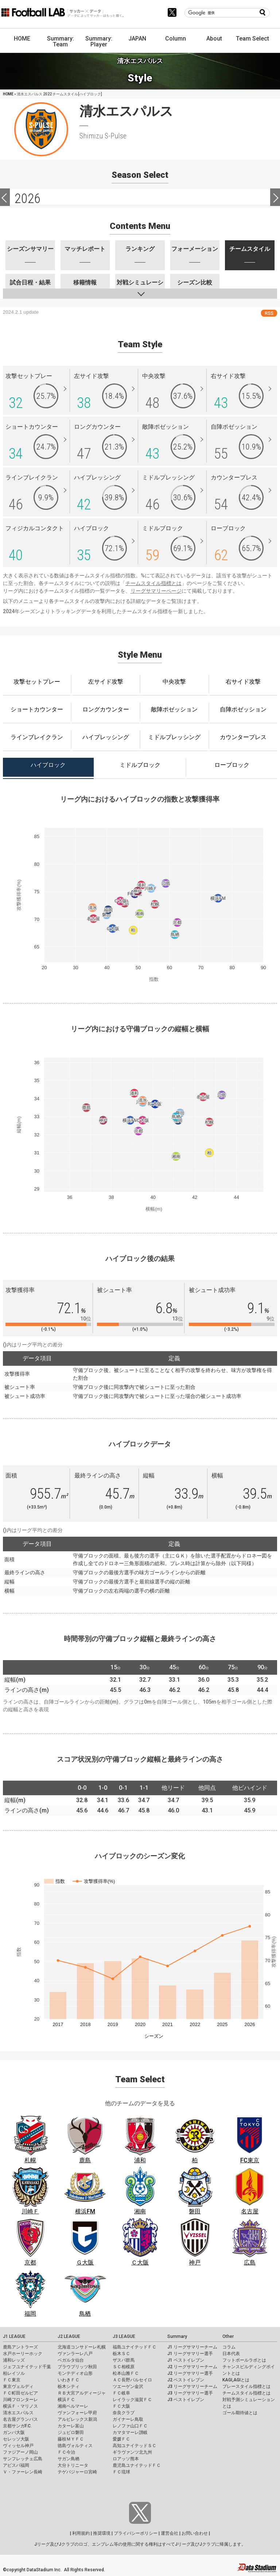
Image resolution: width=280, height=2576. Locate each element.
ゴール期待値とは (239, 2412)
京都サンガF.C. (17, 2425)
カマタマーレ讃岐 (130, 2432)
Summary (177, 2336)
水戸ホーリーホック (22, 2353)
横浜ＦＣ (66, 2399)
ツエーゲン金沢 (128, 2386)
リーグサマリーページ (156, 591)
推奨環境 (101, 2533)
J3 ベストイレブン (185, 2399)
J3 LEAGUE (124, 2336)
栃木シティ (68, 2386)
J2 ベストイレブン (185, 2379)
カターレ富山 (71, 2425)
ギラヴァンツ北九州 (132, 2452)
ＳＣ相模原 (124, 2366)
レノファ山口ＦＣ (130, 2425)
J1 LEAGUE (14, 2336)
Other (228, 2336)
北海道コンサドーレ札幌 (82, 2347)
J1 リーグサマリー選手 (190, 2353)
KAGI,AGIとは (235, 2379)
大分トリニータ (73, 2465)
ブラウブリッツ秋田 (77, 2366)
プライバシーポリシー (136, 2533)
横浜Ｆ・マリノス (20, 2406)
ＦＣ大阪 (121, 2406)
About (214, 38)
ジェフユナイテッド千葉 (27, 2366)
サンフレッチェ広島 (22, 2458)
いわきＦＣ (68, 2379)
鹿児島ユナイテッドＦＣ (137, 2465)
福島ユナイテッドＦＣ (134, 2347)
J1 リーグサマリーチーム (192, 2347)
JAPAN (137, 38)
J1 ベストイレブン (185, 2360)
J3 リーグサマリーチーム (192, 2386)
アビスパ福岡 (16, 2465)
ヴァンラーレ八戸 (75, 2353)
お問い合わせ (195, 2533)
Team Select (252, 38)
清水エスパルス (18, 2412)
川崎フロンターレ (20, 2399)
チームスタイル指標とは (153, 583)
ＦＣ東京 (11, 2379)
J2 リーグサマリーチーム (192, 2366)
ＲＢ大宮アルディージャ (82, 2393)
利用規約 (81, 2533)
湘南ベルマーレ (73, 2406)
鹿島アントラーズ (20, 2347)
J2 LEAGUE (69, 2336)
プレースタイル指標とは (246, 2386)
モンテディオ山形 (75, 2373)
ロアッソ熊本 (126, 2458)
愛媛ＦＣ (121, 2439)
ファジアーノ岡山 (20, 2452)
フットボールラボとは (244, 2360)
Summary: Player (98, 41)
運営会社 (169, 2533)
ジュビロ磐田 (71, 2432)
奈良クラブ (124, 2412)
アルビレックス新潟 (77, 2419)
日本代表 (231, 2353)
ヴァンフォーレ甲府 (77, 2412)
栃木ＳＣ (121, 2353)
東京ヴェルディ (18, 2386)
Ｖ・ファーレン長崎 (22, 2471)
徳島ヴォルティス (75, 2445)
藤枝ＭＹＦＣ (71, 2439)
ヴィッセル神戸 (18, 2445)
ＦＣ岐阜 (121, 2393)
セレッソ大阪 (16, 2439)
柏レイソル (14, 2373)
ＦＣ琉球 (121, 2471)
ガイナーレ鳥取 (128, 2419)
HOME (22, 38)
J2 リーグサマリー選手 (190, 2373)
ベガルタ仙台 (71, 2360)
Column (175, 38)
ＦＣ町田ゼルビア (20, 2393)
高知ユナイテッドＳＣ (134, 2445)
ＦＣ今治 (66, 2452)
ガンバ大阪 (14, 2432)
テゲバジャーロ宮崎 (77, 2471)
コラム (229, 2347)
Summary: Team (60, 41)
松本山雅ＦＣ (126, 2373)
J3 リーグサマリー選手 (190, 2393)
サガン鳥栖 (68, 2458)
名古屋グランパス (20, 2419)
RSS (269, 313)
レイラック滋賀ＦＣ (132, 2399)
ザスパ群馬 (124, 2360)
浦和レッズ (14, 2360)
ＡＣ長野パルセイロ (132, 2379)
